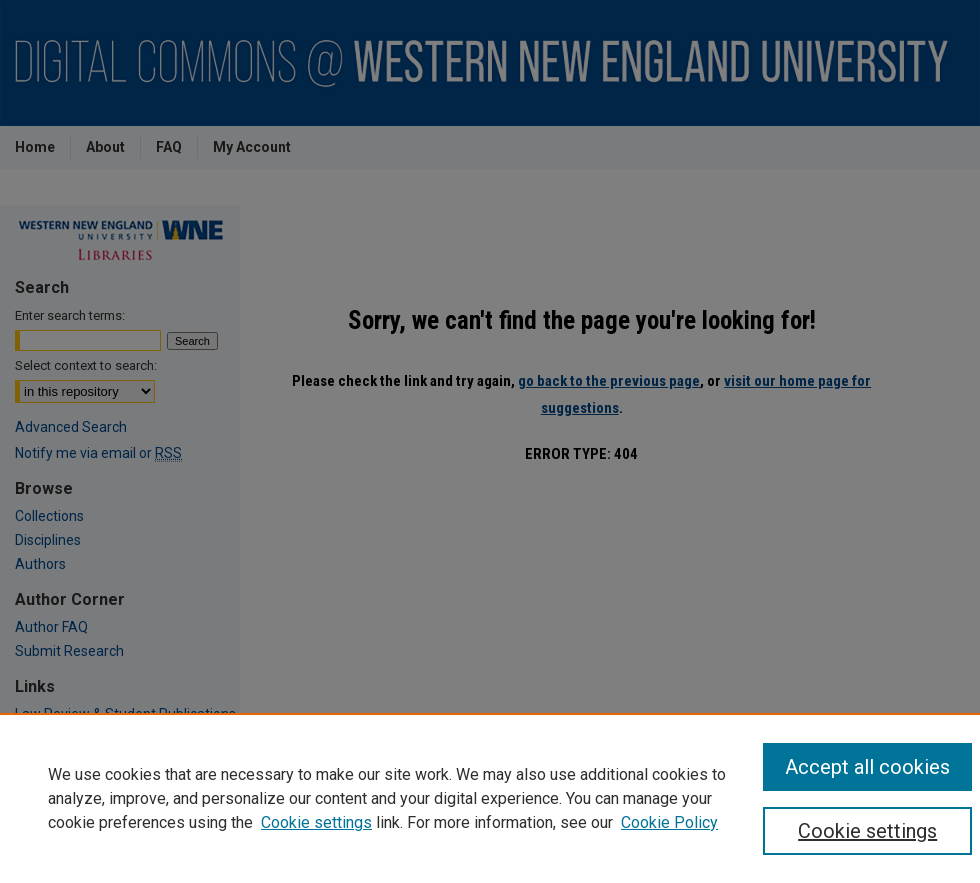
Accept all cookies (867, 767)
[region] (490, 798)
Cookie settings (316, 822)
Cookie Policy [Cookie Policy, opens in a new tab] (669, 822)
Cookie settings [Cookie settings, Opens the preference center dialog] (867, 831)
